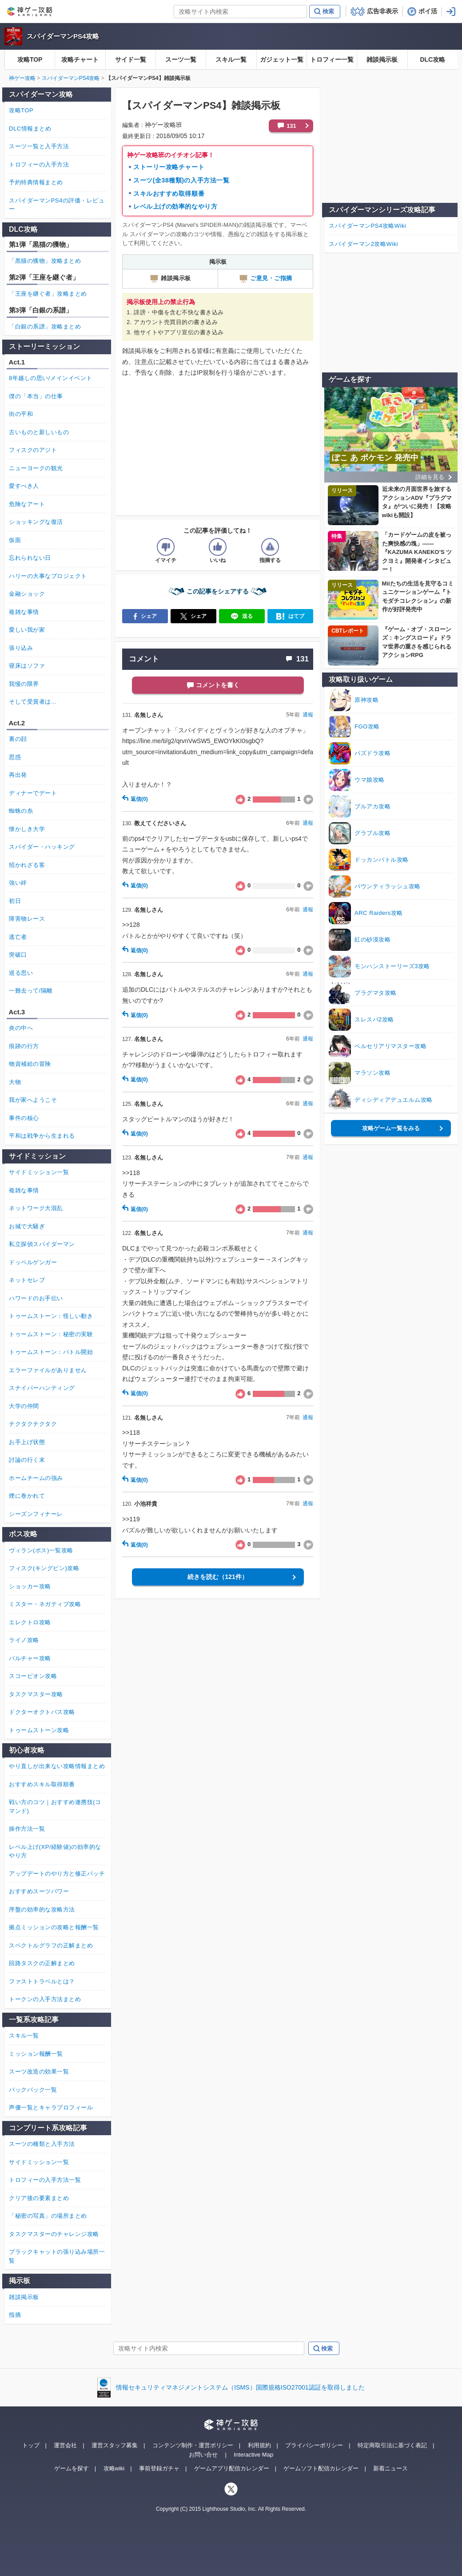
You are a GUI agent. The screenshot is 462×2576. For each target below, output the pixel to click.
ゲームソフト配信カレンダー (320, 2468)
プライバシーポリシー (314, 2445)
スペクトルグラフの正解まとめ (51, 1945)
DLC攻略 (432, 59)
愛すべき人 (24, 486)
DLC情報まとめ (30, 128)
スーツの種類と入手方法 (42, 2144)
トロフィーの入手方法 (39, 164)
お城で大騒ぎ (27, 1226)
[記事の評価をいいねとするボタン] (218, 547)
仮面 (15, 540)
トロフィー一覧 (332, 59)
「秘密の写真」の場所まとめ (48, 2215)
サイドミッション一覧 (39, 1172)
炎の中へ (21, 1028)
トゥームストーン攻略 (39, 1730)
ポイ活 (427, 11)
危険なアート (27, 504)
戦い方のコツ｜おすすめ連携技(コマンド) (55, 1806)
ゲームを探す (71, 2468)
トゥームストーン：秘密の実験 (51, 1334)
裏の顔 (18, 739)
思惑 (15, 757)
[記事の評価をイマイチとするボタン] (166, 547)
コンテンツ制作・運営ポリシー (192, 2445)
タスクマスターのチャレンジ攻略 (54, 2234)
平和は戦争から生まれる (42, 1135)
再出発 (18, 775)
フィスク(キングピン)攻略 (44, 1568)
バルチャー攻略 (30, 1658)
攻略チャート (80, 59)
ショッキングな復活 (36, 521)
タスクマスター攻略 (36, 1694)
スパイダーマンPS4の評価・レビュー (56, 205)
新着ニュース (390, 2468)
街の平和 (21, 414)
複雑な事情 (24, 612)
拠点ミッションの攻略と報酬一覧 (54, 1927)
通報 (308, 715)
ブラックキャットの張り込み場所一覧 (57, 2256)
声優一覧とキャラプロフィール (51, 2107)
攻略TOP (30, 59)
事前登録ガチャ (159, 2468)
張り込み (21, 648)
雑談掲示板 (382, 59)
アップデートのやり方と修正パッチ (57, 1873)
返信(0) (135, 799)
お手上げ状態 (27, 1442)
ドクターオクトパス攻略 (42, 1712)
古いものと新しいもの (39, 432)
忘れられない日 (30, 557)
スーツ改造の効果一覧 (39, 2071)
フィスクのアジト (33, 450)
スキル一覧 (231, 59)
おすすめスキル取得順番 (42, 1784)
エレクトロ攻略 (30, 1622)
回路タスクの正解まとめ (42, 1963)
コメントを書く (217, 685)
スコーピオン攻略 (33, 1676)
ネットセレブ (27, 1280)
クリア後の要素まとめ (39, 2198)
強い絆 (18, 882)
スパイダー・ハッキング (42, 846)
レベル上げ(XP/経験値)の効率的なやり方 (55, 1851)
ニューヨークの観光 (36, 468)
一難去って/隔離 (31, 990)
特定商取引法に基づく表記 (392, 2445)
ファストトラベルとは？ (42, 1981)
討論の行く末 (27, 1459)
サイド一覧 (130, 59)
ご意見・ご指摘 (265, 278)
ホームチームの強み (36, 1478)
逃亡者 (18, 937)
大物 (15, 1082)
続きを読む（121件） (217, 1576)
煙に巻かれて (27, 1495)
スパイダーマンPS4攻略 (63, 36)
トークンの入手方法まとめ (45, 1999)
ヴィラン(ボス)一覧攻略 (41, 1550)
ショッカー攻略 (30, 1586)
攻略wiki (114, 2468)
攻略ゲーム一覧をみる (391, 1128)
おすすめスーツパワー (39, 1891)
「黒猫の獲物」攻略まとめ (45, 260)
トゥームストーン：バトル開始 (51, 1352)
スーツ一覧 (180, 59)
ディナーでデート (33, 793)
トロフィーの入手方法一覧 (45, 2179)
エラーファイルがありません (48, 1370)
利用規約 (259, 2445)
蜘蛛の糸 (21, 810)
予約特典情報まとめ (36, 182)
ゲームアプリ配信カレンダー (231, 2468)
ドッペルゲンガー (33, 1262)
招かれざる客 (27, 865)
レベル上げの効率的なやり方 (175, 206)
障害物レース (27, 918)
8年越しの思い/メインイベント (50, 378)
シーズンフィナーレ (36, 1514)
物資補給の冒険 (30, 1063)
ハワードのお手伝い (36, 1298)
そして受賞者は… (33, 701)
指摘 (15, 2314)
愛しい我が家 (27, 629)
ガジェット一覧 (281, 59)
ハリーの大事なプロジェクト (48, 576)
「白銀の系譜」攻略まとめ (45, 326)
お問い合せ (203, 2454)
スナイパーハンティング (42, 1388)
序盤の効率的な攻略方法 (42, 1909)
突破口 (18, 954)
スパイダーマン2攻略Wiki (363, 244)
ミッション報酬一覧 (36, 2053)
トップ (31, 2445)
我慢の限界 (24, 684)
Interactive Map (253, 2454)
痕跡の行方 (24, 1046)
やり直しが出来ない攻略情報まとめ (57, 1766)
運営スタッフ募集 (115, 2445)
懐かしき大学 (27, 829)
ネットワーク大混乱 (36, 1208)
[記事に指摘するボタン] (270, 547)
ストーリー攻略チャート (168, 166)
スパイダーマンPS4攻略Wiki (367, 225)
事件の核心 (24, 1118)
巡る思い (21, 972)
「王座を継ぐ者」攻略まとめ (48, 293)
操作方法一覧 (27, 1828)
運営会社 (65, 2445)
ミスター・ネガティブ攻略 (45, 1604)
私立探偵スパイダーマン (42, 1244)
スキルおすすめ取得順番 (168, 193)
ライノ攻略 (24, 1640)
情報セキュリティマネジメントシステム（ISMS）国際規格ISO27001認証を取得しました (240, 2387)
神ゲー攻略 (22, 78)
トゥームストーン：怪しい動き (51, 1316)
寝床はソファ (27, 665)
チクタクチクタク (33, 1424)
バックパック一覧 (33, 2089)
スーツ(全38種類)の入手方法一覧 (181, 180)
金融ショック (27, 593)
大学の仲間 (24, 1406)
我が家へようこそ (33, 1099)
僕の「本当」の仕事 (36, 396)
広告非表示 (382, 11)
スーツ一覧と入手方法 (39, 146)
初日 (15, 901)
